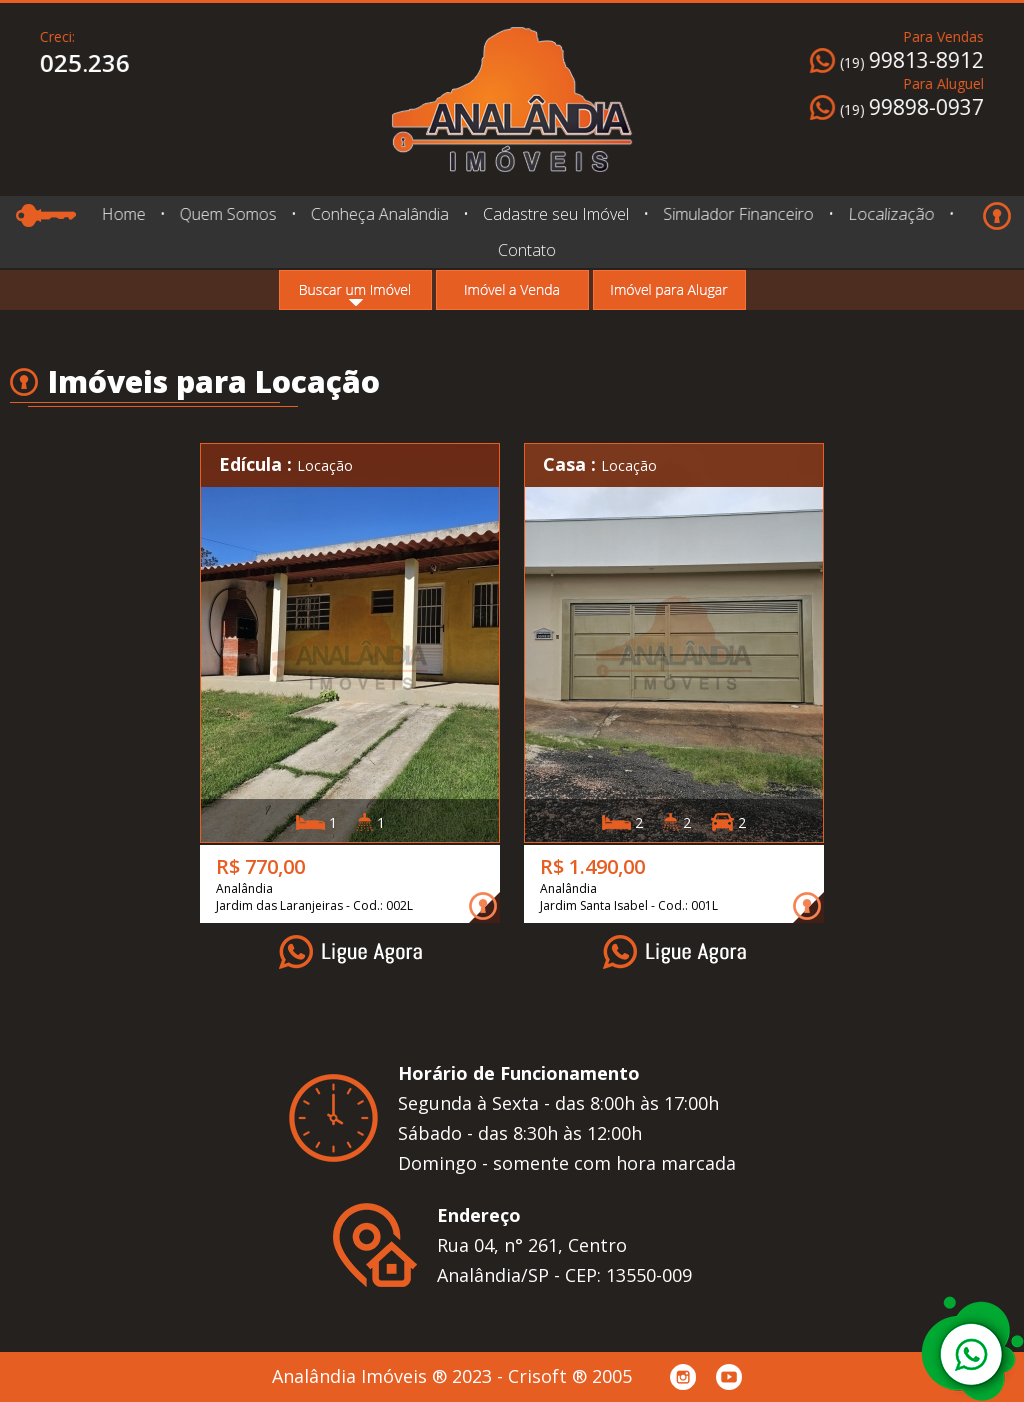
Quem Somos (227, 214)
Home (123, 214)
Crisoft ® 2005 (570, 1376)
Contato (527, 250)
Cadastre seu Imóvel (555, 214)
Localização (888, 214)
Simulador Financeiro (738, 214)
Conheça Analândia (379, 214)
